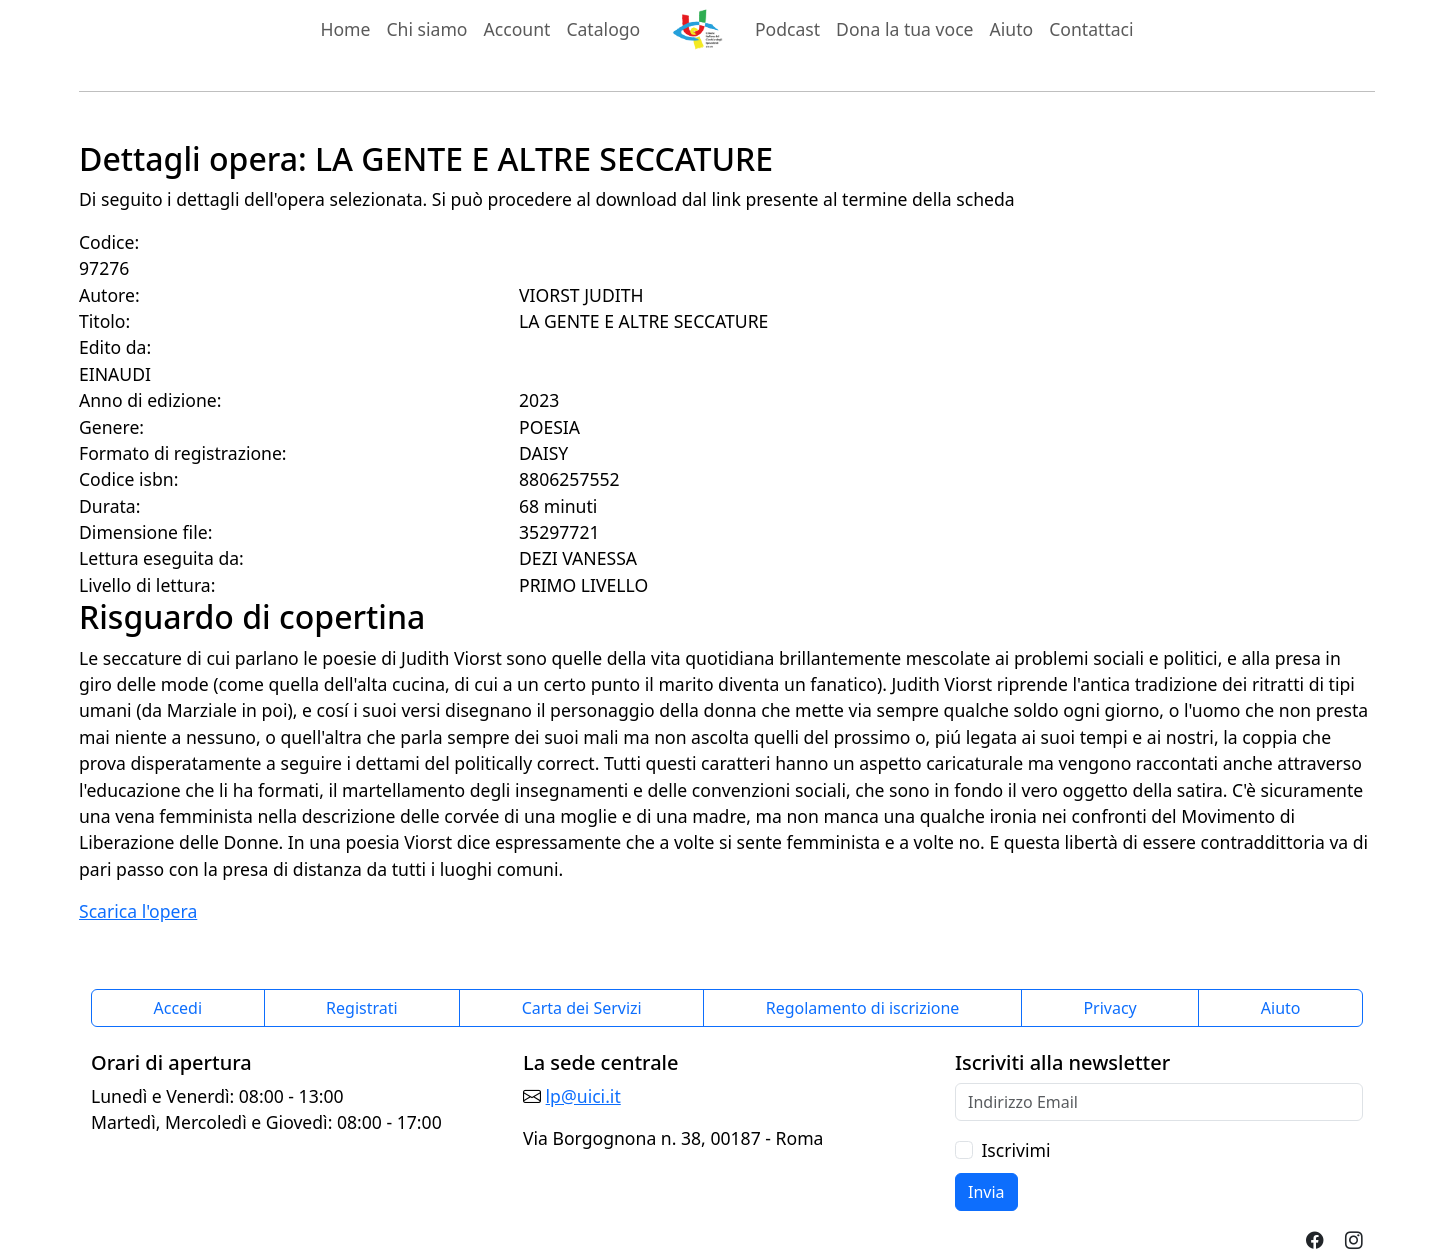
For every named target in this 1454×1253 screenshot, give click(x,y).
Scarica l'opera (138, 911)
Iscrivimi (1015, 1150)
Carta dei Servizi (582, 1008)
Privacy (1109, 1008)
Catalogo (603, 29)
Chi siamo (426, 29)
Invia (986, 1192)
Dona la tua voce (904, 29)
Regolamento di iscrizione (863, 1008)
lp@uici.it (583, 1096)
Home (345, 29)
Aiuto (1012, 29)
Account (517, 29)
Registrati (362, 1008)
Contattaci (1091, 29)
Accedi (178, 1008)
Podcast (787, 29)
